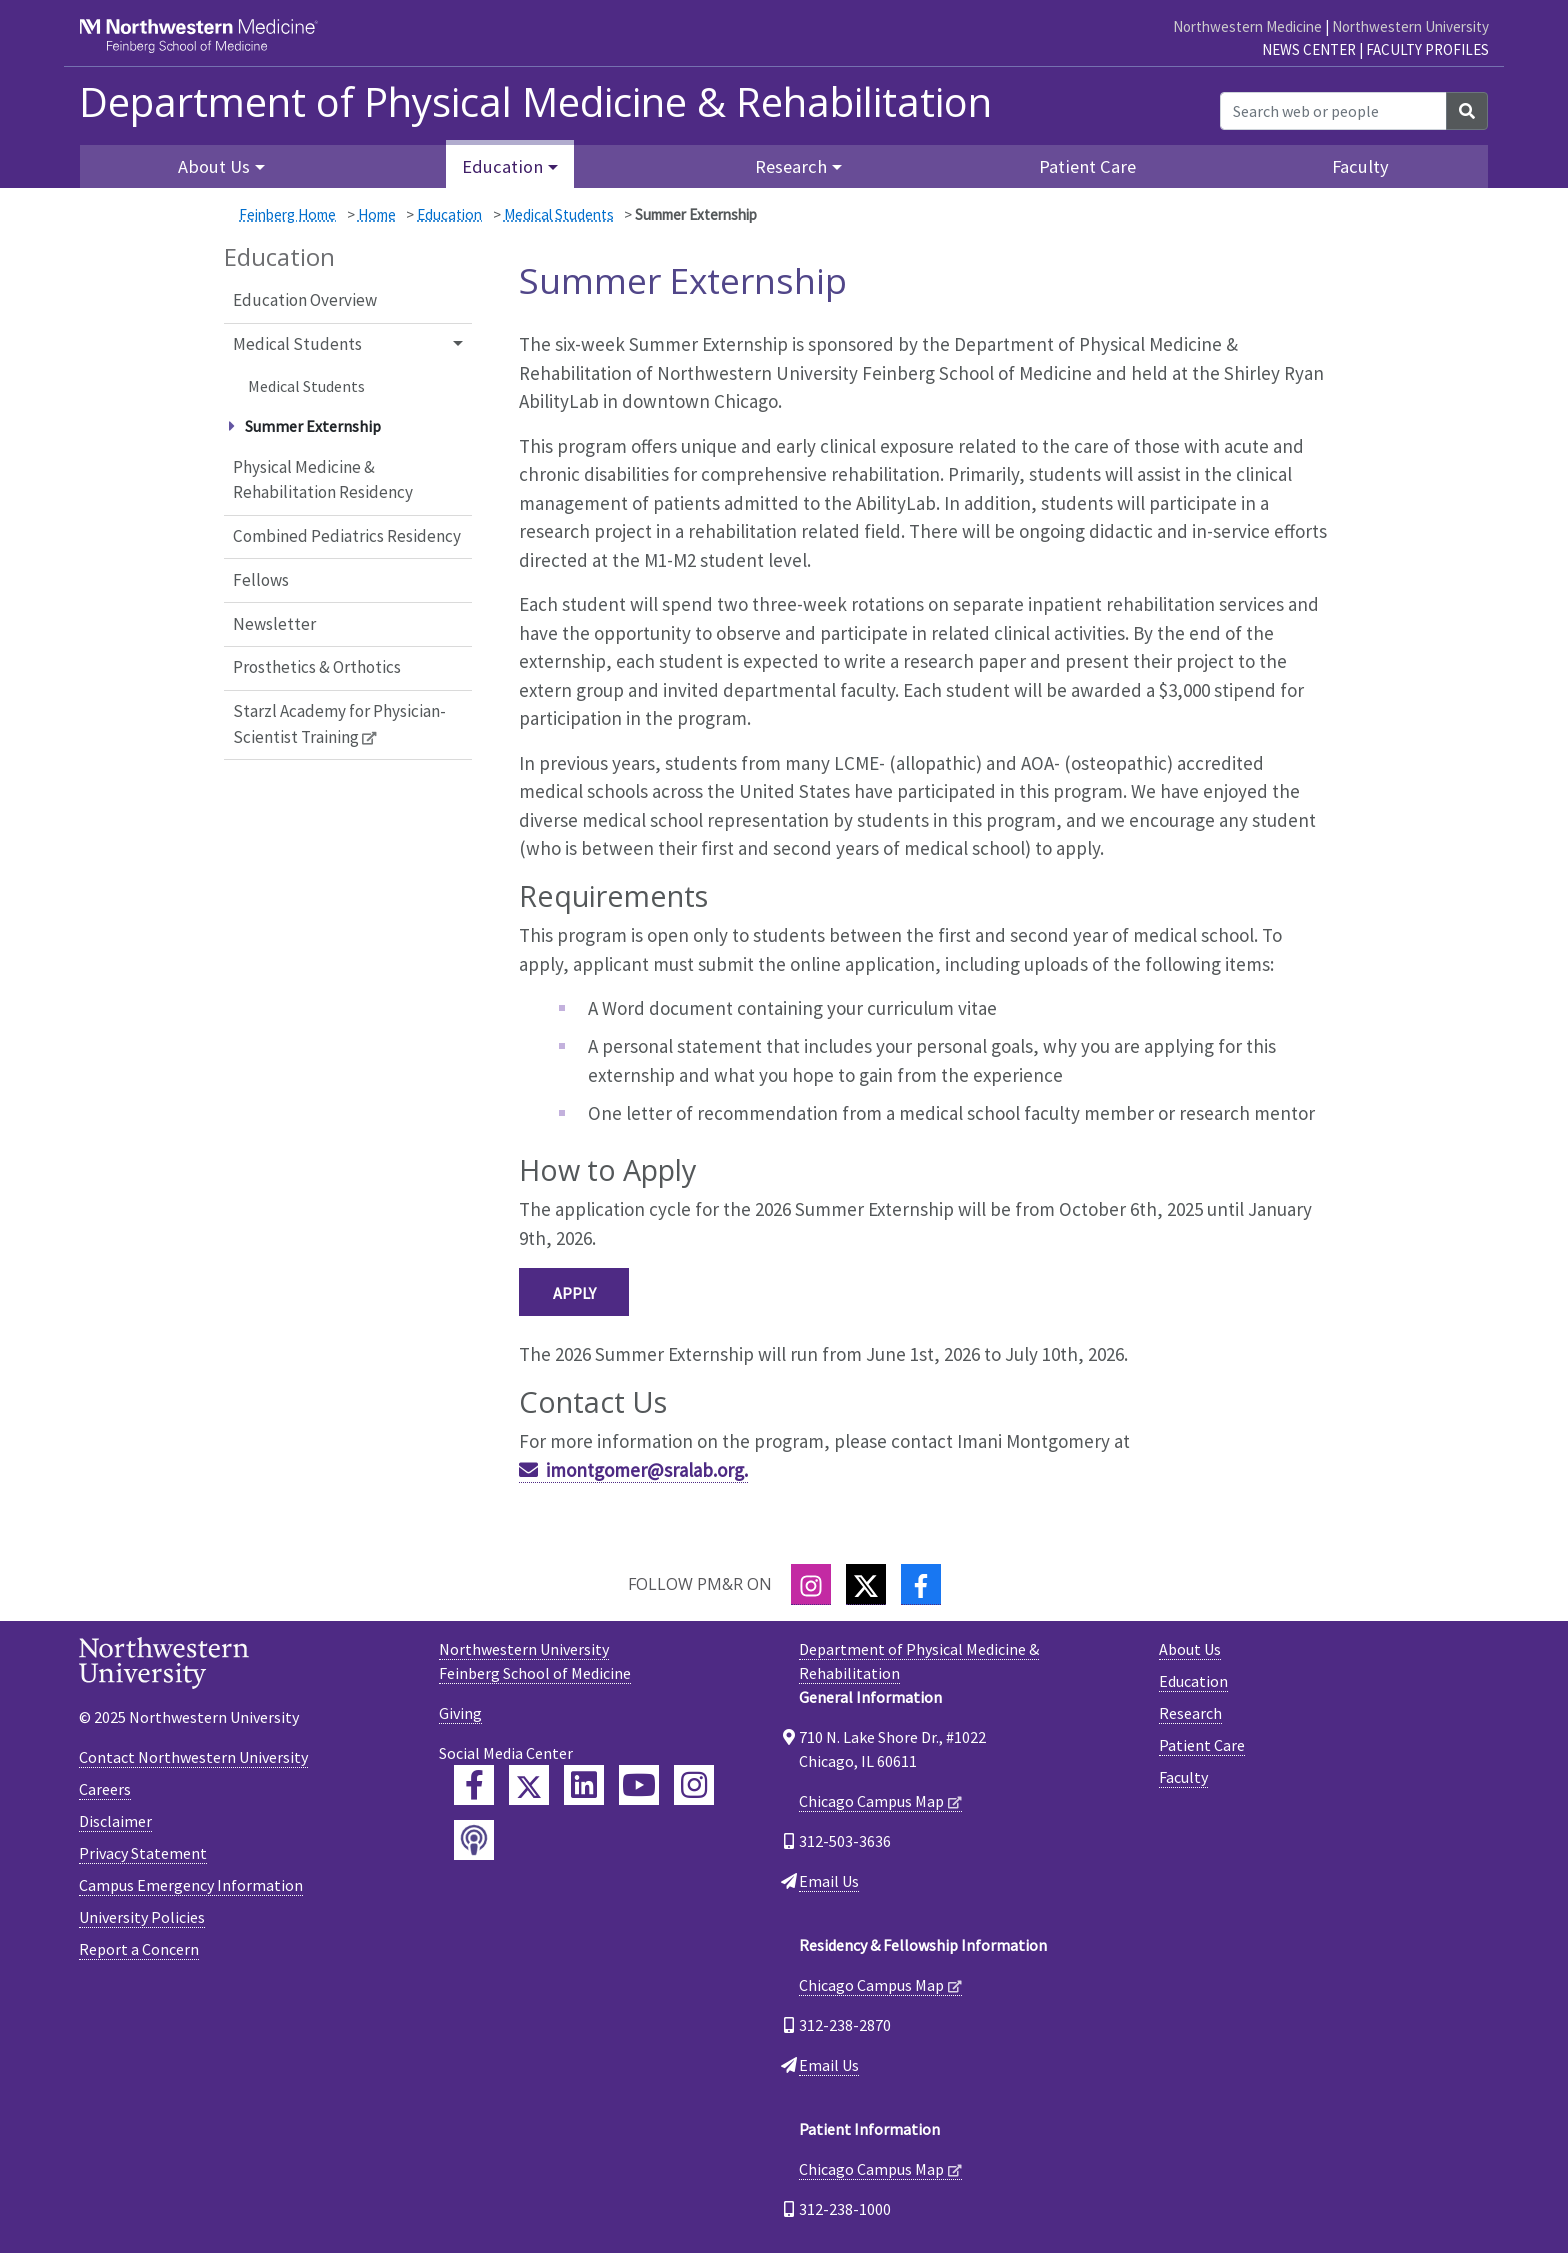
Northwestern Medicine (1247, 26)
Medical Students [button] (297, 344)
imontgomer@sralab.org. (647, 1470)
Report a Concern (139, 1949)
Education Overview (305, 300)
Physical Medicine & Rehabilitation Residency (323, 480)
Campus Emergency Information (191, 1885)
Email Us (829, 1881)
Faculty (1360, 166)
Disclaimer (115, 1821)
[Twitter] (866, 1584)
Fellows (261, 580)
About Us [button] (214, 166)
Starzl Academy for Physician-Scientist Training (339, 724)
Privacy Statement (143, 1853)
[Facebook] (921, 1584)
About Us (1190, 1649)
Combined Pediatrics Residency (347, 536)
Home (377, 214)
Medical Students (559, 214)
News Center (1309, 49)
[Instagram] (811, 1584)
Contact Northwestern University (193, 1757)
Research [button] (791, 166)
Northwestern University (1410, 26)
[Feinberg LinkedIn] (584, 1785)
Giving (460, 1713)
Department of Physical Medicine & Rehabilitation (535, 102)
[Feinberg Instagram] (694, 1785)
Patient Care (1087, 166)
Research (1190, 1713)
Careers (105, 1789)
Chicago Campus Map (871, 1801)
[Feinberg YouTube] (639, 1785)
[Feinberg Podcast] (474, 1840)
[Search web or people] (1333, 111)
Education (449, 214)
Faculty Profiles (1427, 49)
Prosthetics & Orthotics (317, 667)
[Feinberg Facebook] (474, 1785)
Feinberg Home (287, 214)
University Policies (142, 1917)
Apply (574, 1293)
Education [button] (502, 166)
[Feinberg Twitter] (529, 1785)
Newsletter (274, 624)
